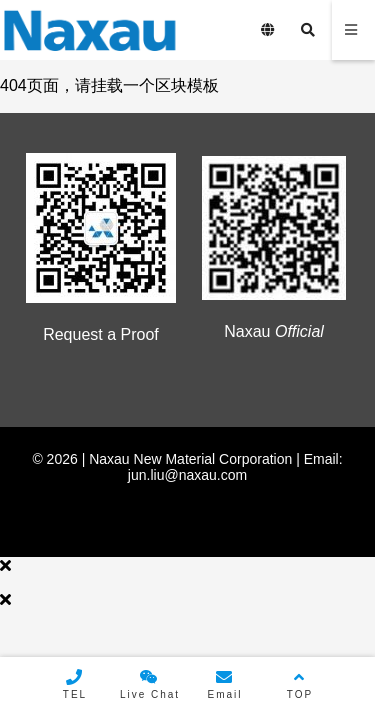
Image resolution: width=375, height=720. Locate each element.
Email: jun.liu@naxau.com (235, 467)
